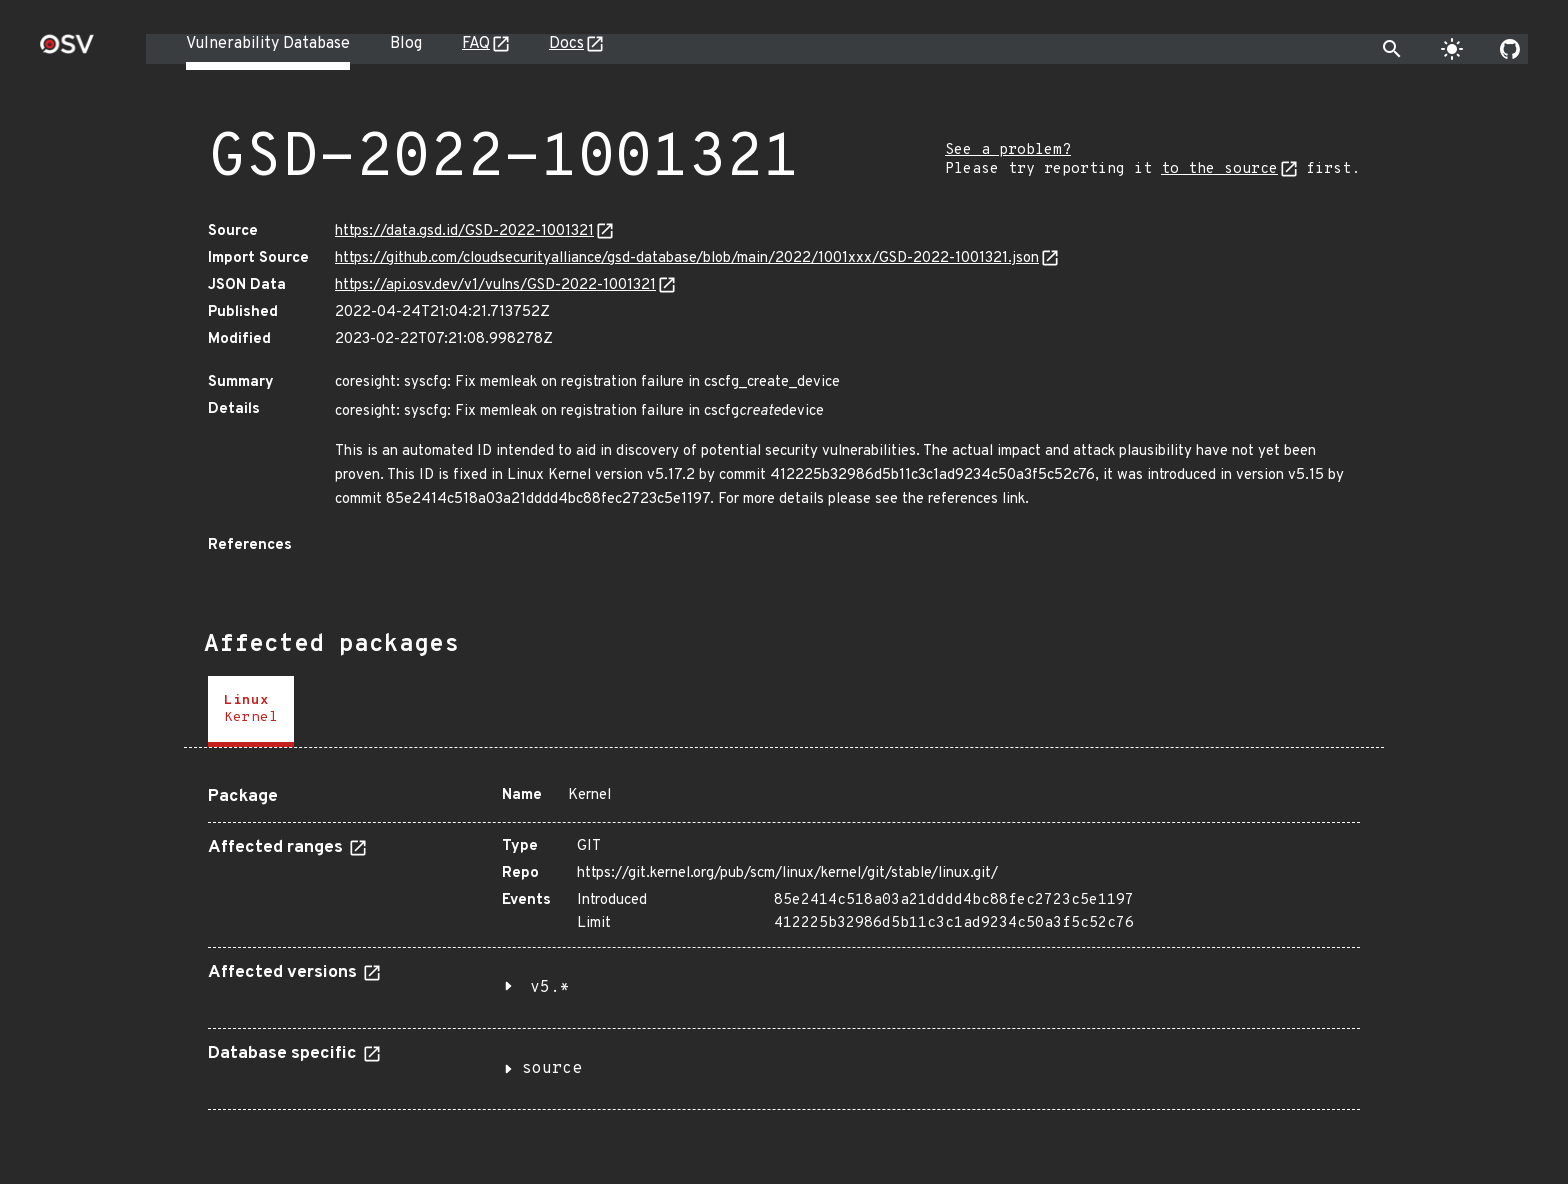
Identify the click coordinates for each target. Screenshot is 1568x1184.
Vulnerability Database (268, 44)
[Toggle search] (1392, 49)
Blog (406, 44)
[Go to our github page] (1510, 49)
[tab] (251, 711)
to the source (1219, 169)
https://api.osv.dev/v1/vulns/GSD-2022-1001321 (495, 285)
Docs (566, 44)
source (552, 1069)
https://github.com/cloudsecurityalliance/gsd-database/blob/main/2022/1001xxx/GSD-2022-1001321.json (687, 258)
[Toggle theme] (1452, 49)
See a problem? (1008, 150)
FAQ (476, 44)
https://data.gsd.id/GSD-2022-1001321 (464, 231)
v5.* (550, 988)
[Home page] (67, 50)
